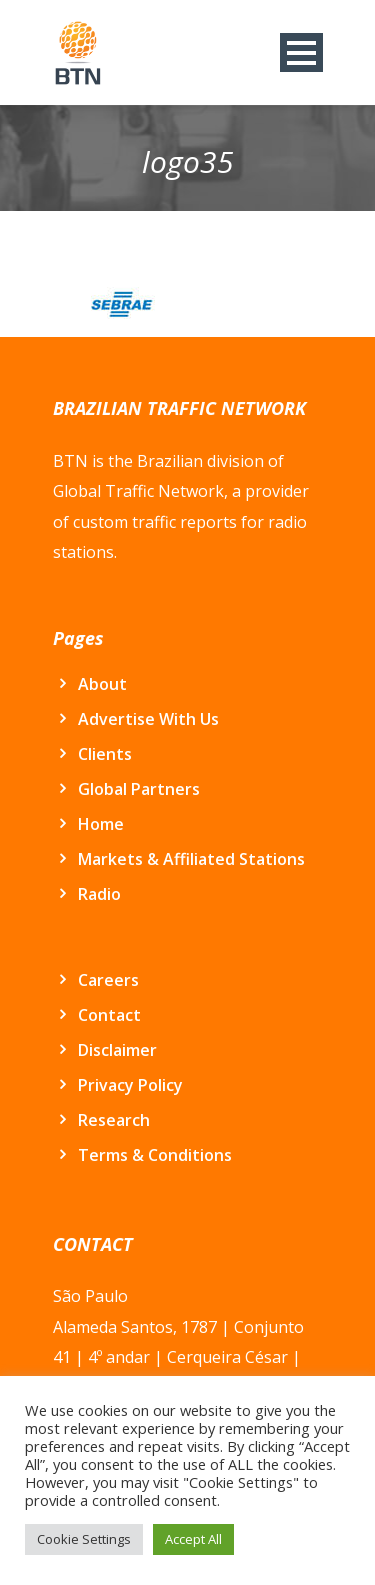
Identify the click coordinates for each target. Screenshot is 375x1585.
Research (114, 1120)
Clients (105, 754)
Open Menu (301, 52)
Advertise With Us (148, 719)
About (102, 684)
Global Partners (139, 789)
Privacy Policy (130, 1085)
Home (101, 824)
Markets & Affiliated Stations (191, 859)
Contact (109, 1015)
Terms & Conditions (155, 1155)
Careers (108, 980)
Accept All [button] (193, 1539)
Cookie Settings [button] (84, 1539)
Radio (99, 894)
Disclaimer (117, 1050)
